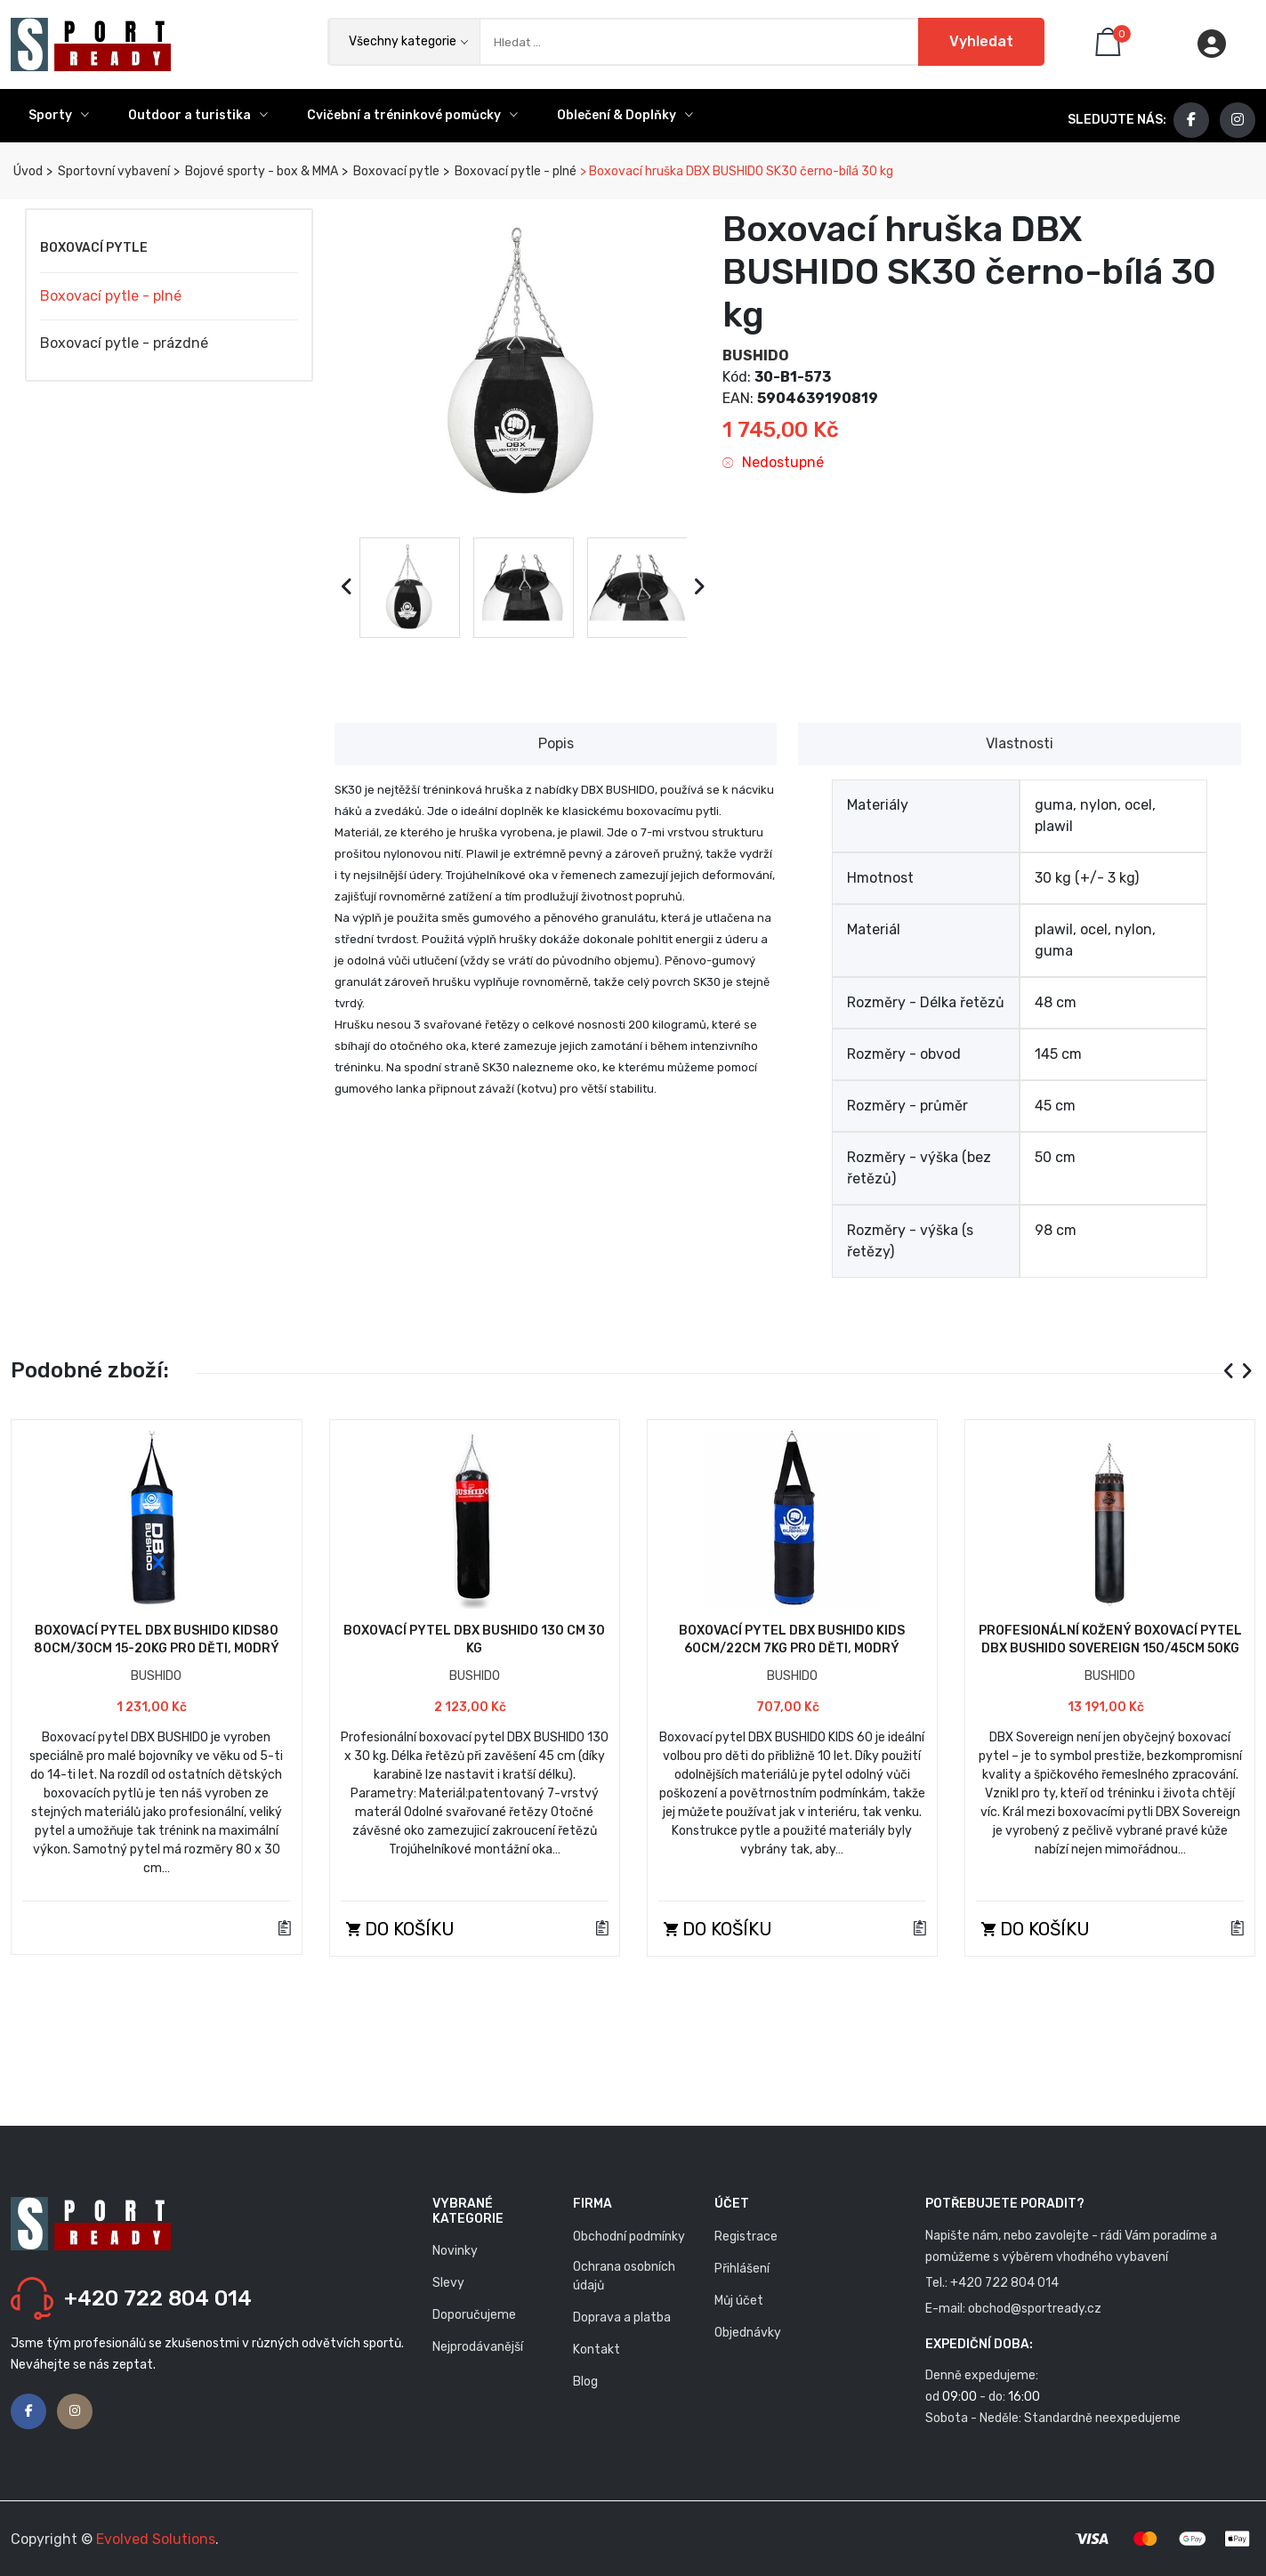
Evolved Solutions (155, 2539)
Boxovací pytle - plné (514, 171)
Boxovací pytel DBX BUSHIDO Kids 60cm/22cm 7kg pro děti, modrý (792, 1639)
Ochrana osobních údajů (624, 2276)
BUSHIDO (755, 355)
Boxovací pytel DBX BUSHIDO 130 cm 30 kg (474, 1639)
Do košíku (400, 1929)
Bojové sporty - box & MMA (260, 171)
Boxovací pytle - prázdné (124, 343)
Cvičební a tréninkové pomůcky (412, 115)
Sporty (58, 115)
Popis (556, 743)
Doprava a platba (622, 2317)
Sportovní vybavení (112, 171)
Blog (585, 2381)
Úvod (27, 171)
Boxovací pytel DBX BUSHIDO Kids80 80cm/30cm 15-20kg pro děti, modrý (156, 1639)
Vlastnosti (1019, 743)
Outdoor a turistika (198, 115)
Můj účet (738, 2300)
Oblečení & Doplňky (625, 115)
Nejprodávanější (477, 2346)
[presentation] (347, 587)
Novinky (455, 2250)
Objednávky (747, 2332)
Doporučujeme (474, 2314)
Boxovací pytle (395, 171)
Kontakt (596, 2349)
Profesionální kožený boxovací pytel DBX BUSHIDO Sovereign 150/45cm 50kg (1110, 1639)
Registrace (746, 2236)
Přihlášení (742, 2268)
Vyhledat (981, 41)
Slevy (448, 2282)
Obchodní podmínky (629, 2236)
